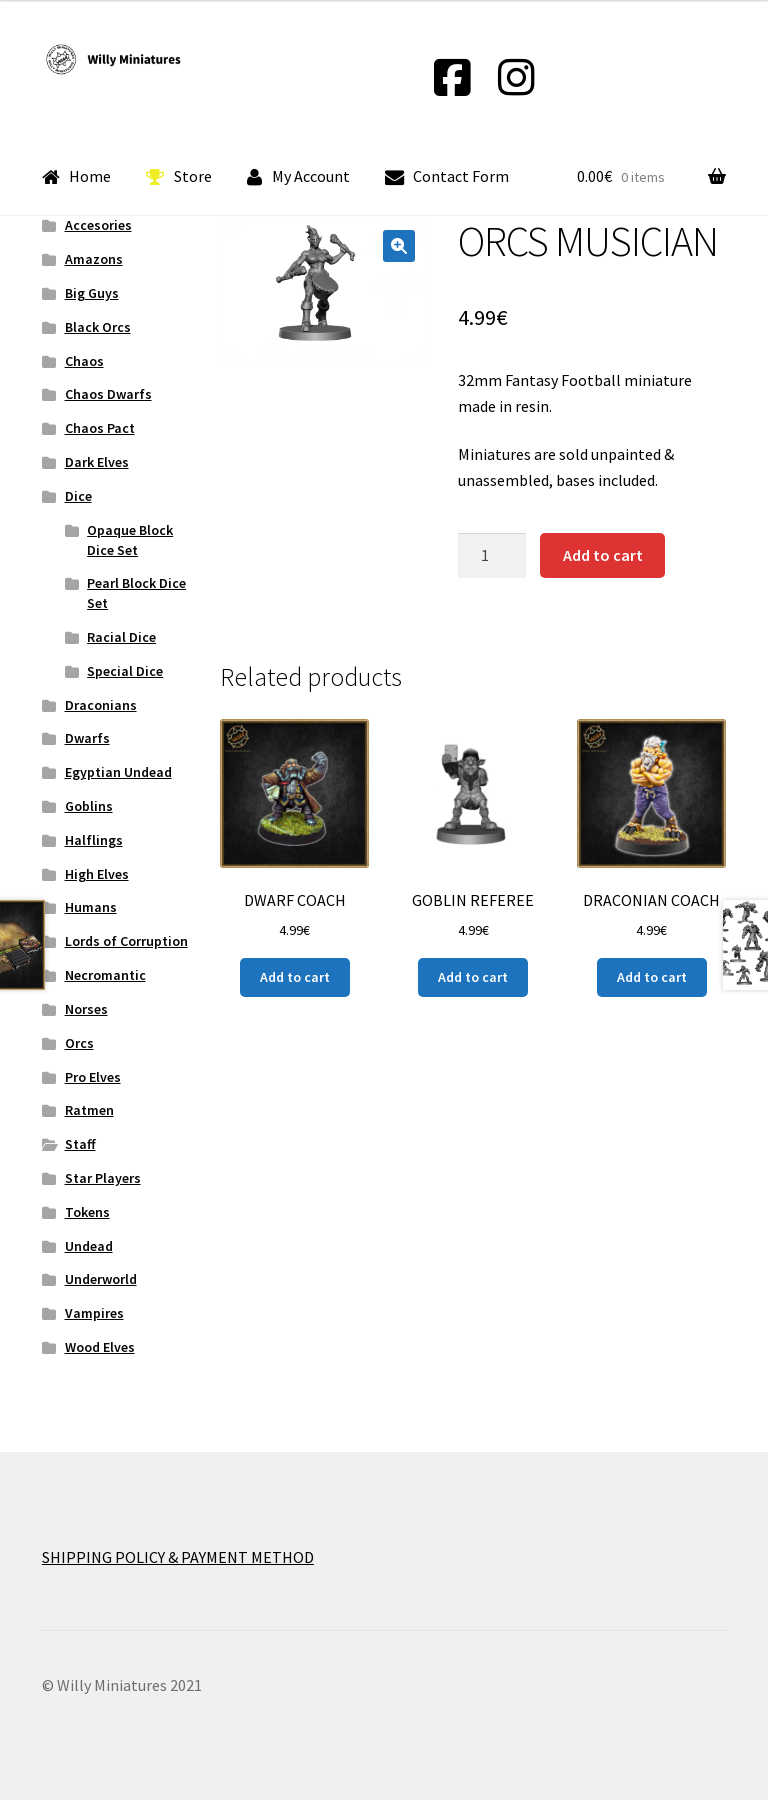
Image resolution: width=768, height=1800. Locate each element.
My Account (298, 177)
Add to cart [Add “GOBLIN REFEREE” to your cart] (473, 977)
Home (77, 177)
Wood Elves (100, 1347)
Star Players (103, 1178)
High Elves (97, 874)
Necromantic (105, 975)
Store (179, 177)
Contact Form (447, 177)
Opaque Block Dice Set (130, 540)
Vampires (94, 1313)
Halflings (94, 840)
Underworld (101, 1279)
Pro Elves (93, 1077)
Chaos (84, 361)
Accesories (98, 225)
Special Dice (125, 671)
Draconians (101, 705)
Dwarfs (87, 738)
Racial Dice (121, 637)
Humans (91, 907)
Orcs (79, 1043)
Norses (86, 1009)
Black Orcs (98, 327)
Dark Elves (97, 462)
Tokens (87, 1212)
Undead (89, 1246)
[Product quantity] (492, 556)
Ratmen (89, 1110)
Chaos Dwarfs (108, 394)
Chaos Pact (100, 428)
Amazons (94, 259)
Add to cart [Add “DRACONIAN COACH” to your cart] (652, 977)
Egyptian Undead (118, 772)
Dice (78, 496)
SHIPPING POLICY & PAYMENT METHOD (178, 1557)
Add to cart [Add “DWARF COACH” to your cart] (295, 977)
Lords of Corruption (126, 941)
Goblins (89, 806)
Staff (80, 1144)
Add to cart (603, 555)
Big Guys (92, 293)
